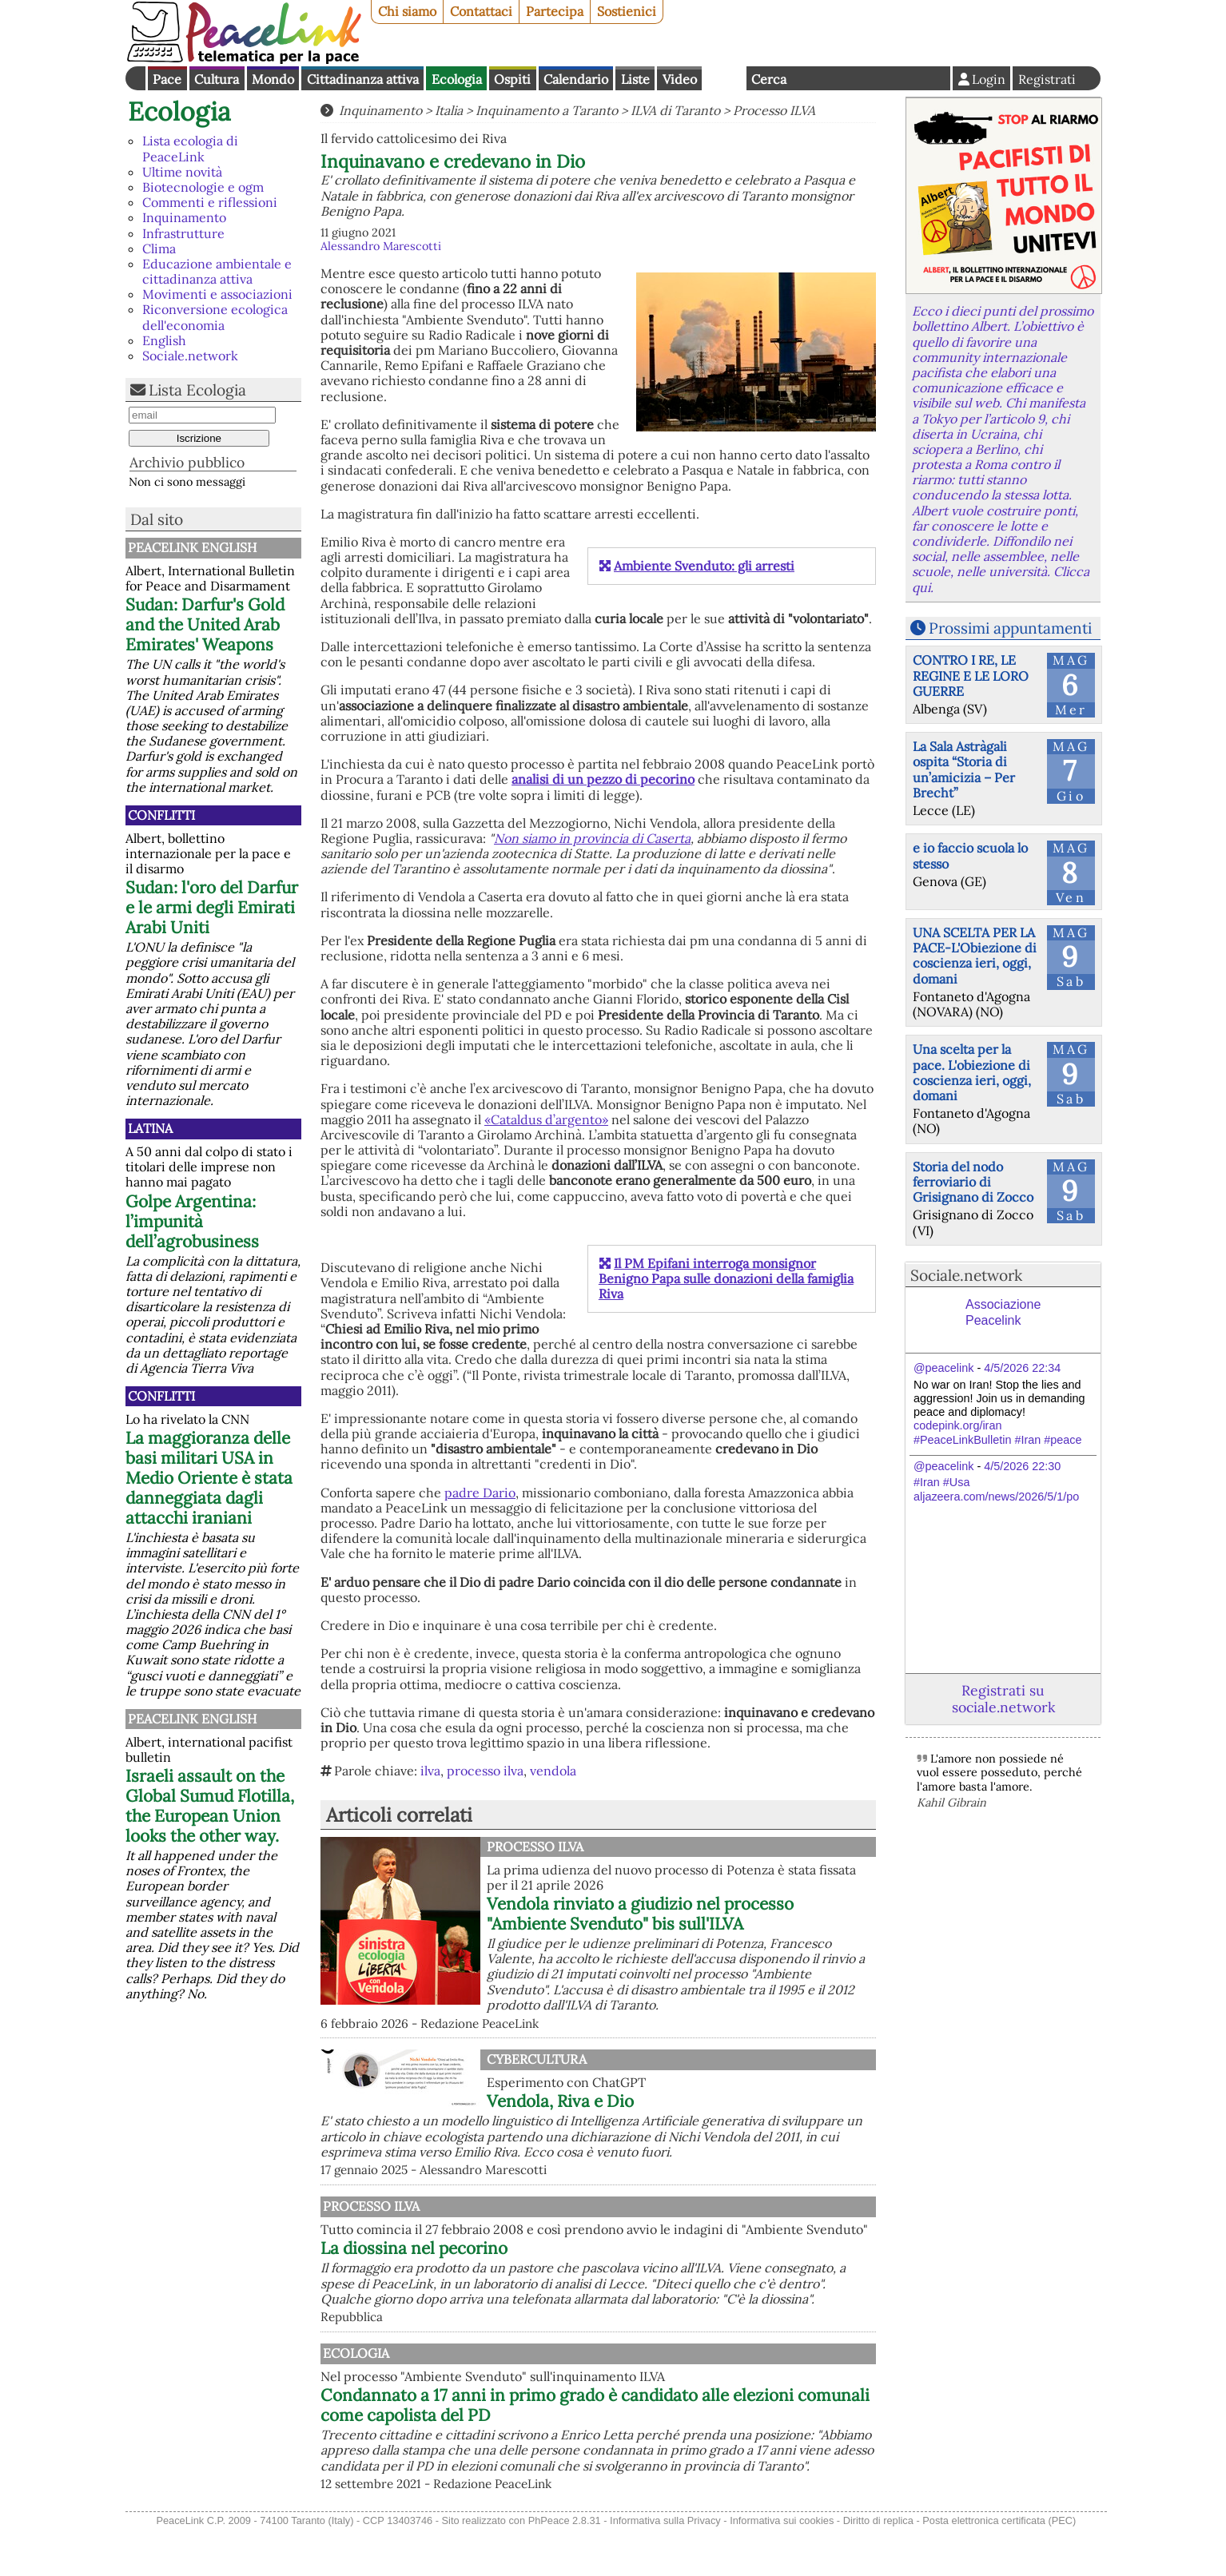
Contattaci (481, 11)
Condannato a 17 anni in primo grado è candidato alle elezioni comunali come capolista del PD (675, 2436)
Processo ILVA (774, 110)
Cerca (768, 79)
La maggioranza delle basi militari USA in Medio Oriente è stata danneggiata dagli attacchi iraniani (209, 1478)
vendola (553, 1771)
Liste (635, 79)
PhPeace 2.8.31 (564, 2567)
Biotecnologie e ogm (203, 187)
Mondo (273, 79)
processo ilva (485, 1771)
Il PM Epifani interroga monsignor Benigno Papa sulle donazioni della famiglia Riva (726, 1278)
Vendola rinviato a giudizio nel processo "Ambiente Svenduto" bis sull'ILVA (640, 1913)
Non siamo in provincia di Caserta (592, 838)
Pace (167, 79)
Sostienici (626, 11)
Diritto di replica (878, 2567)
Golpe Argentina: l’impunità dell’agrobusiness (192, 1221)
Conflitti (161, 815)
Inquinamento (184, 217)
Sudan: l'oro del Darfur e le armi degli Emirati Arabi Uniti (211, 907)
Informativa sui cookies (782, 2567)
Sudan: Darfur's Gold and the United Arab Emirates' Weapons (205, 624)
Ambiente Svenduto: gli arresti (704, 566)
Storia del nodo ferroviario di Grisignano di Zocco (973, 1182)
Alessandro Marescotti (380, 246)
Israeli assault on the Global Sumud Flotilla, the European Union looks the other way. (209, 1806)
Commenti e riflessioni (209, 202)
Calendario (575, 79)
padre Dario (479, 1493)
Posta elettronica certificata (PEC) (999, 2567)
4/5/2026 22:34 (1022, 1368)
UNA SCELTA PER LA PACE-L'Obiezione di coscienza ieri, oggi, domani (975, 955)
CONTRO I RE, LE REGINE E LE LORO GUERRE (971, 675)
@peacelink (943, 1368)
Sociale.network (190, 356)
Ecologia (457, 79)
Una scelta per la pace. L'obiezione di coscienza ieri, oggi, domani (972, 1072)
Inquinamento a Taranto (547, 110)
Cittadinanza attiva (363, 79)
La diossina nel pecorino (580, 2263)
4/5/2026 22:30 (1022, 1466)
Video (680, 79)
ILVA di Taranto (675, 110)
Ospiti (512, 79)
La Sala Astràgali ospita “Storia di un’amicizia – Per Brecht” (964, 769)
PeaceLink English (192, 547)
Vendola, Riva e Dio (560, 2101)
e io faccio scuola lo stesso (970, 855)
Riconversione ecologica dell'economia (215, 316)
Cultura (216, 79)
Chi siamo (407, 11)
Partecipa (554, 11)
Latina (150, 1128)
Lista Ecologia (197, 390)
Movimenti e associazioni (217, 294)
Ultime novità (182, 172)
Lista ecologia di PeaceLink (190, 148)
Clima (159, 248)
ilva (430, 1771)
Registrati (1047, 79)
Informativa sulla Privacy (665, 2567)
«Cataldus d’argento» (546, 1119)
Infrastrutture (183, 233)
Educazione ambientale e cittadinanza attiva (217, 271)
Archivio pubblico (187, 462)
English (724, 78)
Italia (449, 110)
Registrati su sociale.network (1003, 1698)
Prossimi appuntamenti (1010, 628)
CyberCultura (537, 2059)
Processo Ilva (535, 1846)
